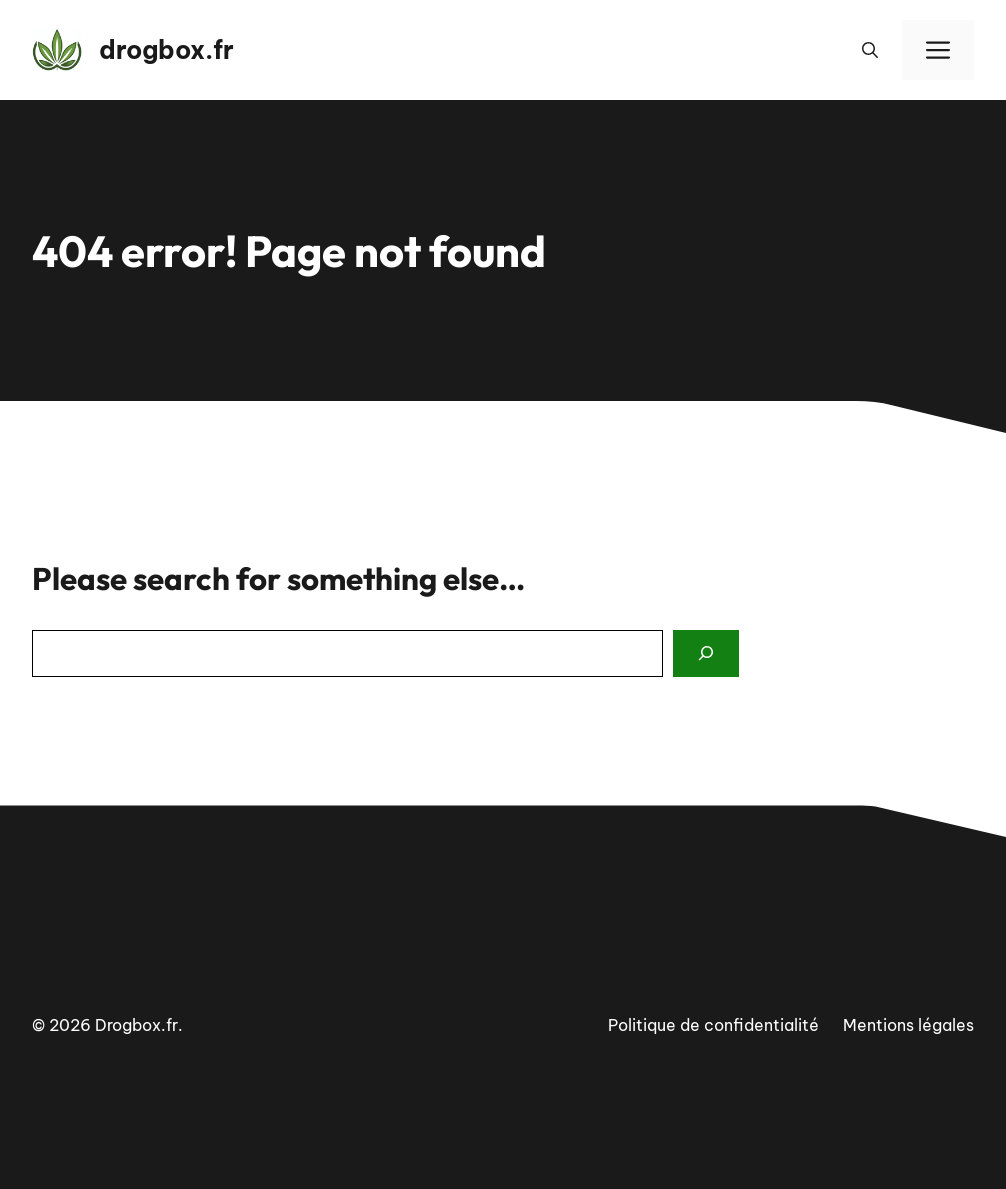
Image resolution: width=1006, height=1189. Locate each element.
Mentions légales (908, 1025)
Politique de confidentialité (713, 1025)
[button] (870, 50)
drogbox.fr (166, 50)
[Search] (706, 654)
